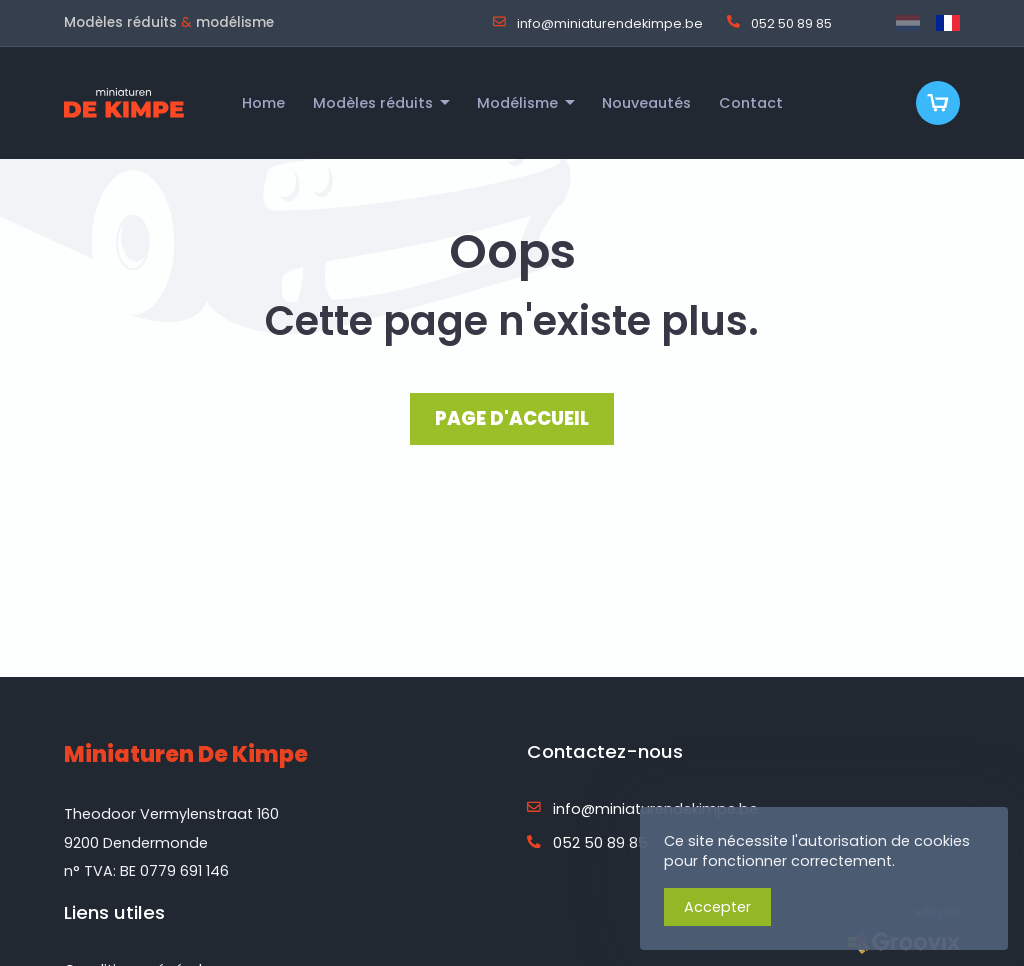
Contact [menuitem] (751, 103)
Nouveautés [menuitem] (646, 103)
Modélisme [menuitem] (517, 103)
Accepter (717, 907)
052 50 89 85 (779, 23)
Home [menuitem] (263, 103)
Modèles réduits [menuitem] (373, 103)
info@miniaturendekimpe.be (598, 23)
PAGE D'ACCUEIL (512, 418)
